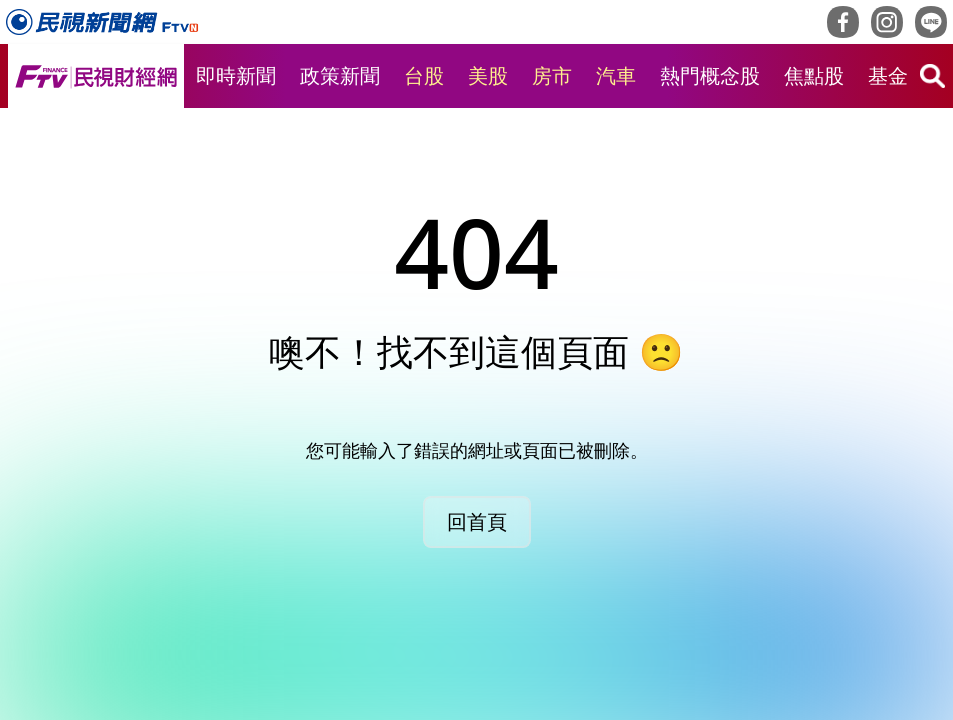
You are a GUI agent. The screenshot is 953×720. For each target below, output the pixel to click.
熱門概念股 (710, 75)
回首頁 (477, 521)
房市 (552, 75)
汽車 (616, 75)
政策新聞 (340, 75)
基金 (888, 75)
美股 (488, 75)
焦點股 (814, 75)
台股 (424, 75)
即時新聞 (236, 75)
